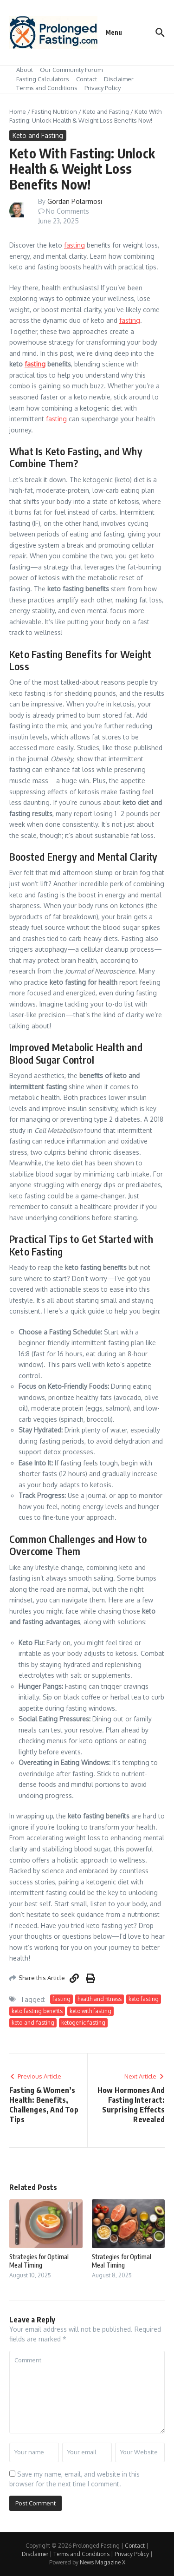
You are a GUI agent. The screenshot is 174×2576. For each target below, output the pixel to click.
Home (17, 111)
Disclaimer (119, 79)
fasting (74, 245)
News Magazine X (102, 2562)
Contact (86, 79)
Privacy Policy (102, 88)
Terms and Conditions (46, 88)
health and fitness (99, 1998)
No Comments (67, 211)
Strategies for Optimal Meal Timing (39, 2261)
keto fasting (144, 1998)
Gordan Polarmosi (74, 201)
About (24, 69)
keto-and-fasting (33, 2022)
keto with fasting (90, 2010)
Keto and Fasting (106, 111)
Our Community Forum (71, 69)
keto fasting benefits (37, 2010)
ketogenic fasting (83, 2022)
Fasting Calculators (42, 79)
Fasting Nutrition (54, 111)
